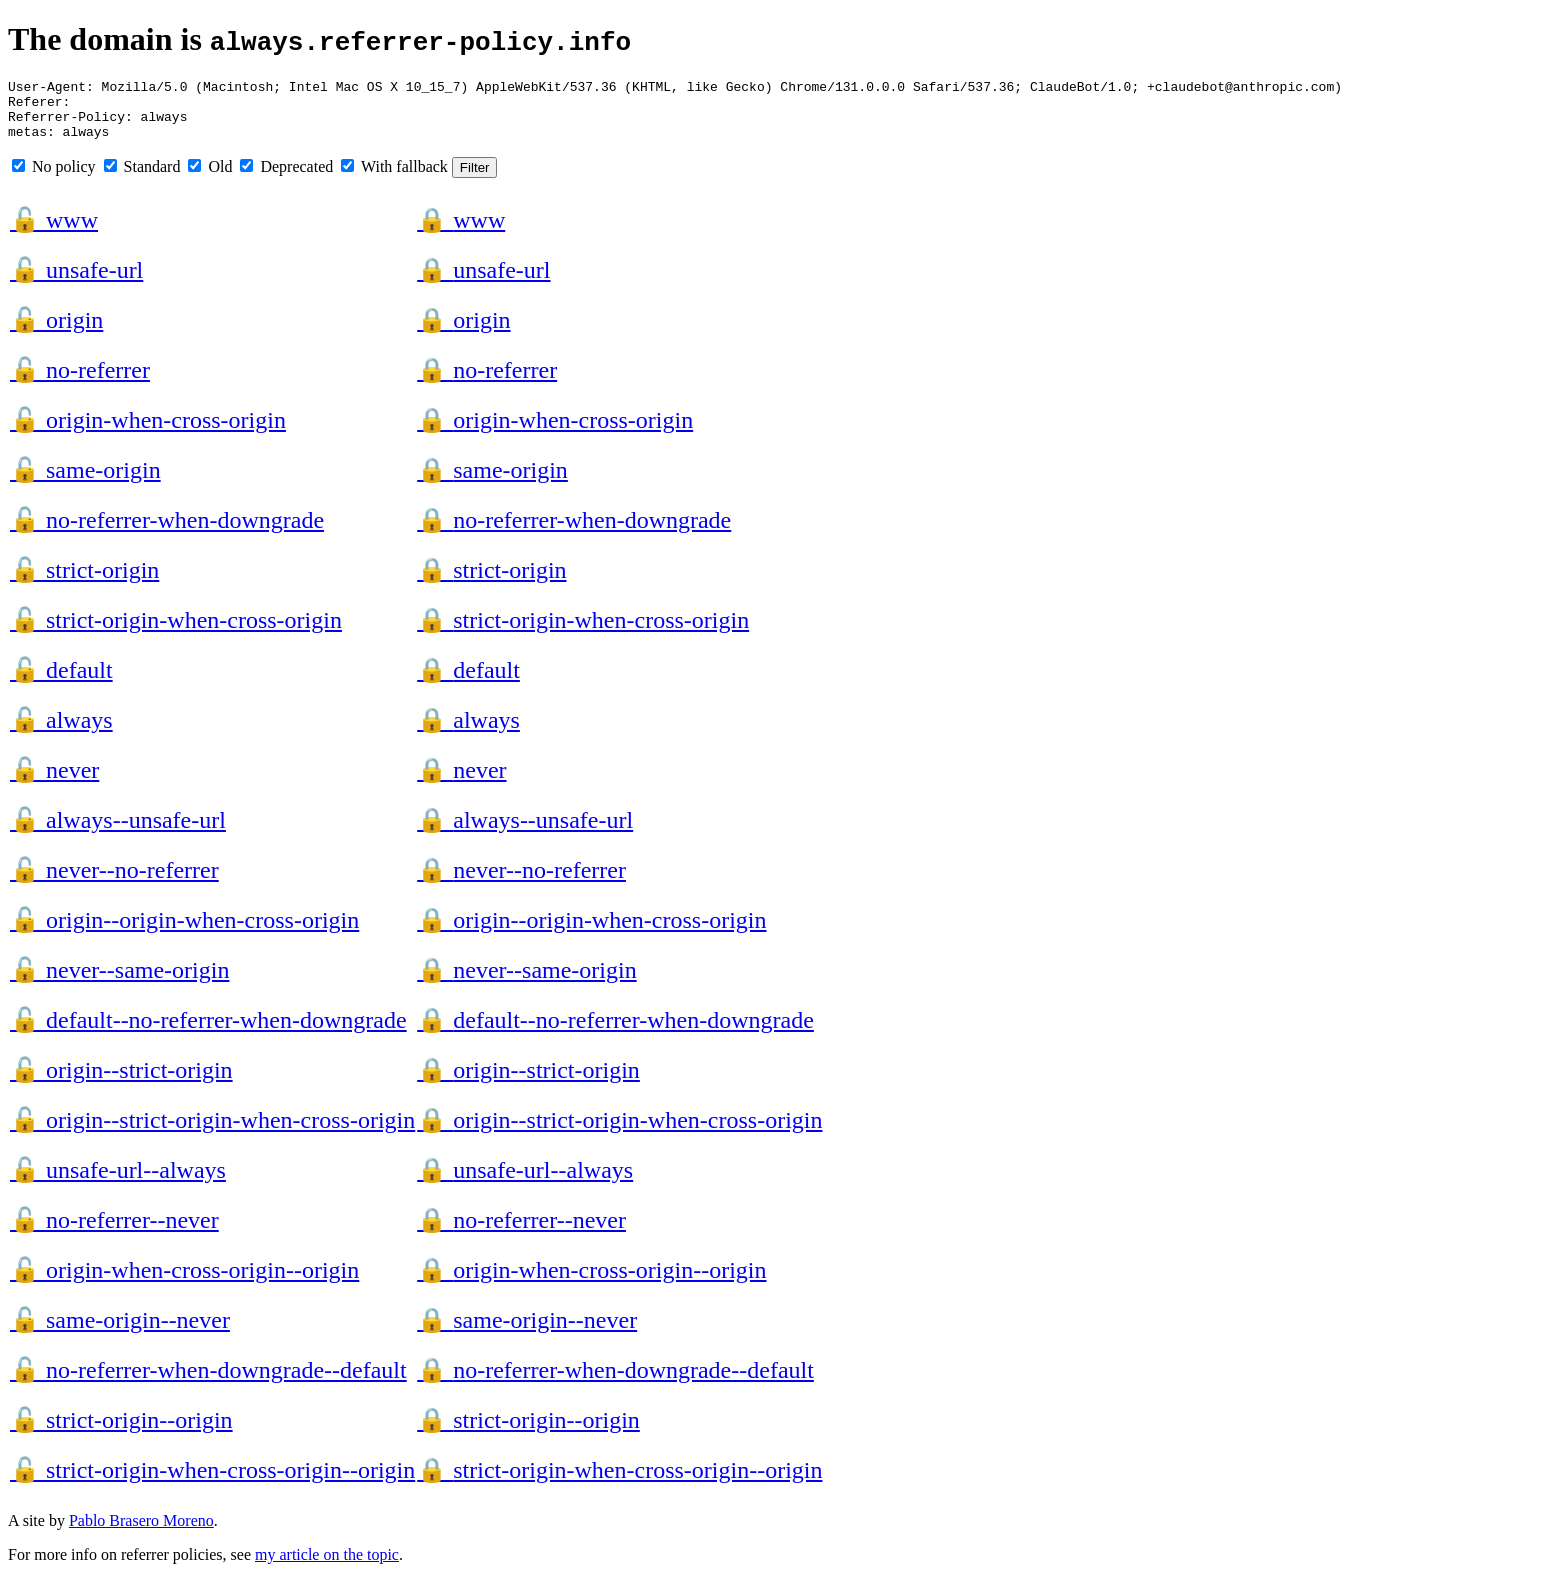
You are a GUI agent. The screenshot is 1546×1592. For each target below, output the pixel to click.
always (61, 732)
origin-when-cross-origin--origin (184, 1282)
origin (56, 332)
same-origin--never (120, 1332)
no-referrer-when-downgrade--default (208, 1382)
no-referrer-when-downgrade (167, 532)
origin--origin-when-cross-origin (184, 932)
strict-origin (84, 582)
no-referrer (80, 382)
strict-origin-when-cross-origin (176, 632)
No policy (54, 178)
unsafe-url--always (118, 1182)
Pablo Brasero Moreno (141, 1532)
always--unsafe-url (118, 832)
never (54, 782)
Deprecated (286, 178)
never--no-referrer (114, 882)
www (54, 232)
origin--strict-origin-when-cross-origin (212, 1132)
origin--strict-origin (121, 1082)
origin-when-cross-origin (148, 432)
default (61, 682)
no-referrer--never (114, 1232)
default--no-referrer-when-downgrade (208, 1032)
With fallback (394, 178)
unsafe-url (76, 282)
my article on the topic (327, 1566)
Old (210, 178)
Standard (142, 178)
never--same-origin (119, 982)
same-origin (85, 482)
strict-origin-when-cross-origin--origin (212, 1482)
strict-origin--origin (121, 1432)
